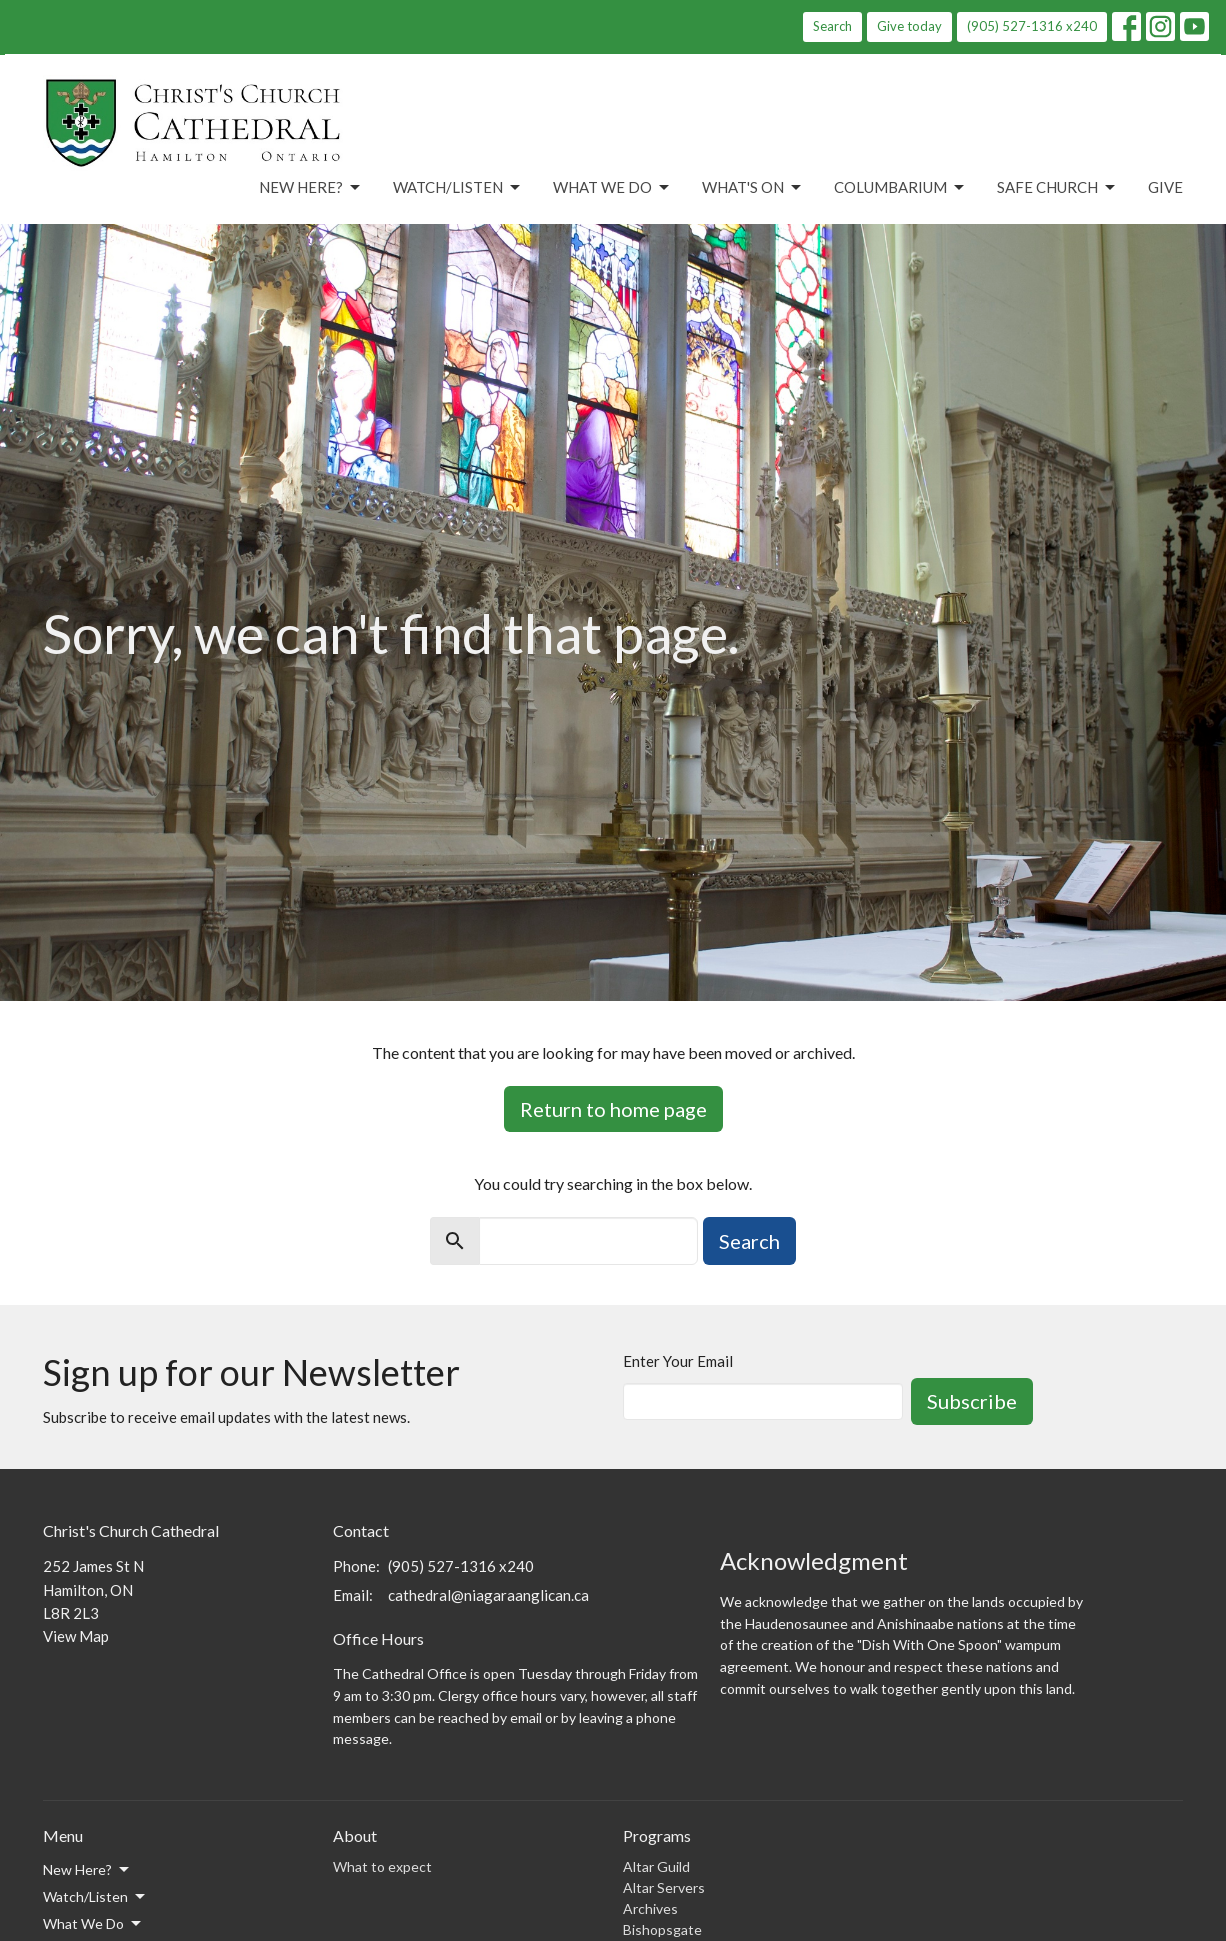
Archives (650, 1908)
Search (832, 26)
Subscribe (972, 1401)
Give (1165, 187)
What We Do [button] (93, 1924)
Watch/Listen (458, 188)
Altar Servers (664, 1887)
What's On (753, 188)
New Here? (311, 188)
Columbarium (900, 188)
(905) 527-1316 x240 (1032, 26)
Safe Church (1057, 188)
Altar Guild (656, 1866)
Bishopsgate (662, 1929)
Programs (657, 1835)
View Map (76, 1636)
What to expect (382, 1866)
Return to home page (613, 1109)
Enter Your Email (678, 1361)
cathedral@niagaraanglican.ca (488, 1595)
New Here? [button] (87, 1870)
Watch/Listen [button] (95, 1897)
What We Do (612, 188)
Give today (909, 26)
